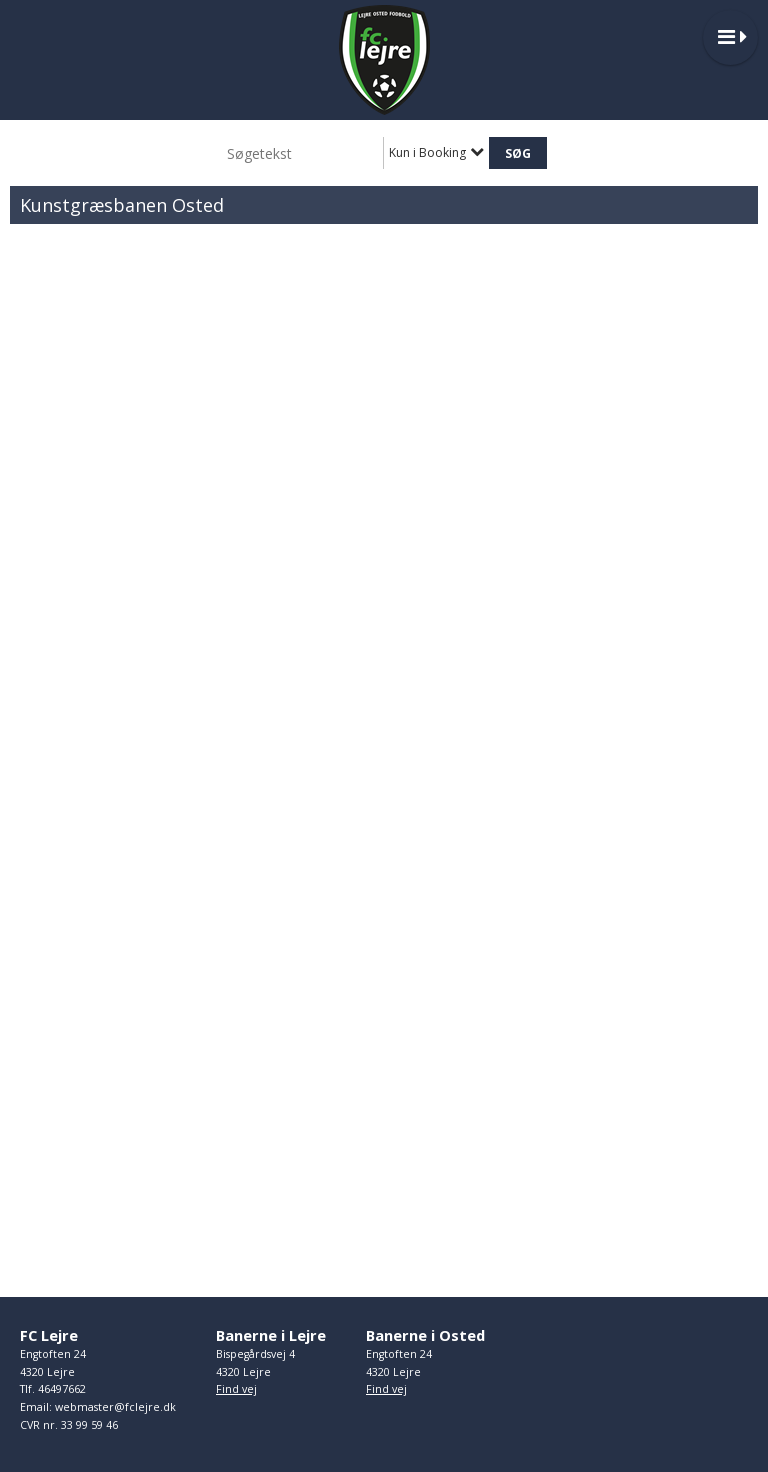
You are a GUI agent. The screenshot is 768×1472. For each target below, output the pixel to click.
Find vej (236, 1389)
